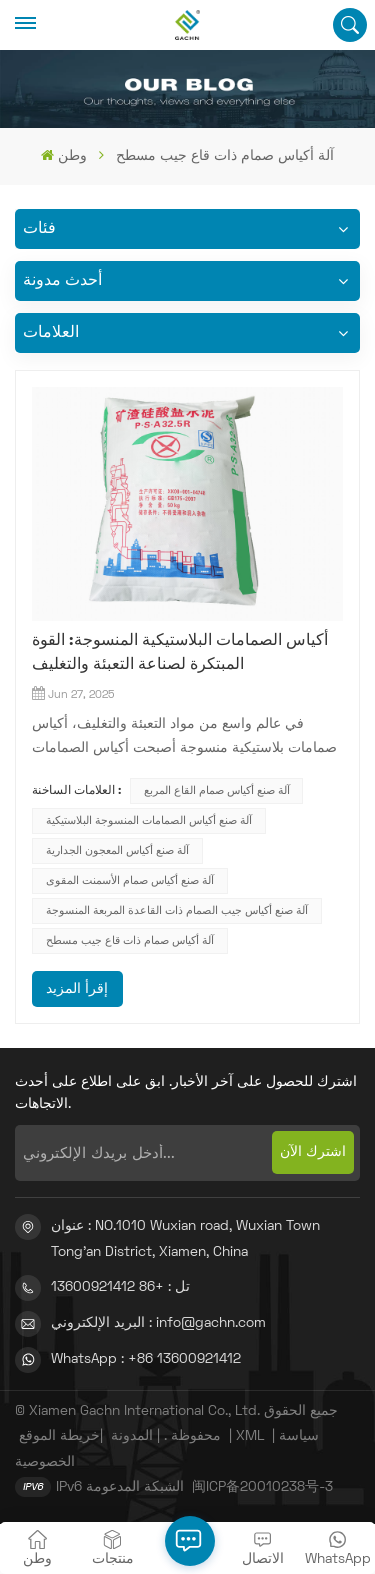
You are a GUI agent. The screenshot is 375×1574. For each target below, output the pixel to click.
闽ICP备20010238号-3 (262, 1487)
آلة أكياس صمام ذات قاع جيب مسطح (130, 941)
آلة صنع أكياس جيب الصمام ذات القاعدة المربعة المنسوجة (177, 911)
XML (250, 1436)
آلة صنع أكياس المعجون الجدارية (117, 851)
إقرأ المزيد (77, 989)
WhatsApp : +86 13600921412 (146, 1359)
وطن (63, 155)
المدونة (132, 1436)
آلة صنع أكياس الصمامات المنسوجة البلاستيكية (149, 821)
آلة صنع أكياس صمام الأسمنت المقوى (130, 881)
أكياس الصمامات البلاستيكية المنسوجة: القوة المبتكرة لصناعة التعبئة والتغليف (180, 653)
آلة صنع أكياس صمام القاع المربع (217, 791)
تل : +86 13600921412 (120, 1287)
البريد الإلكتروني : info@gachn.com (158, 1323)
